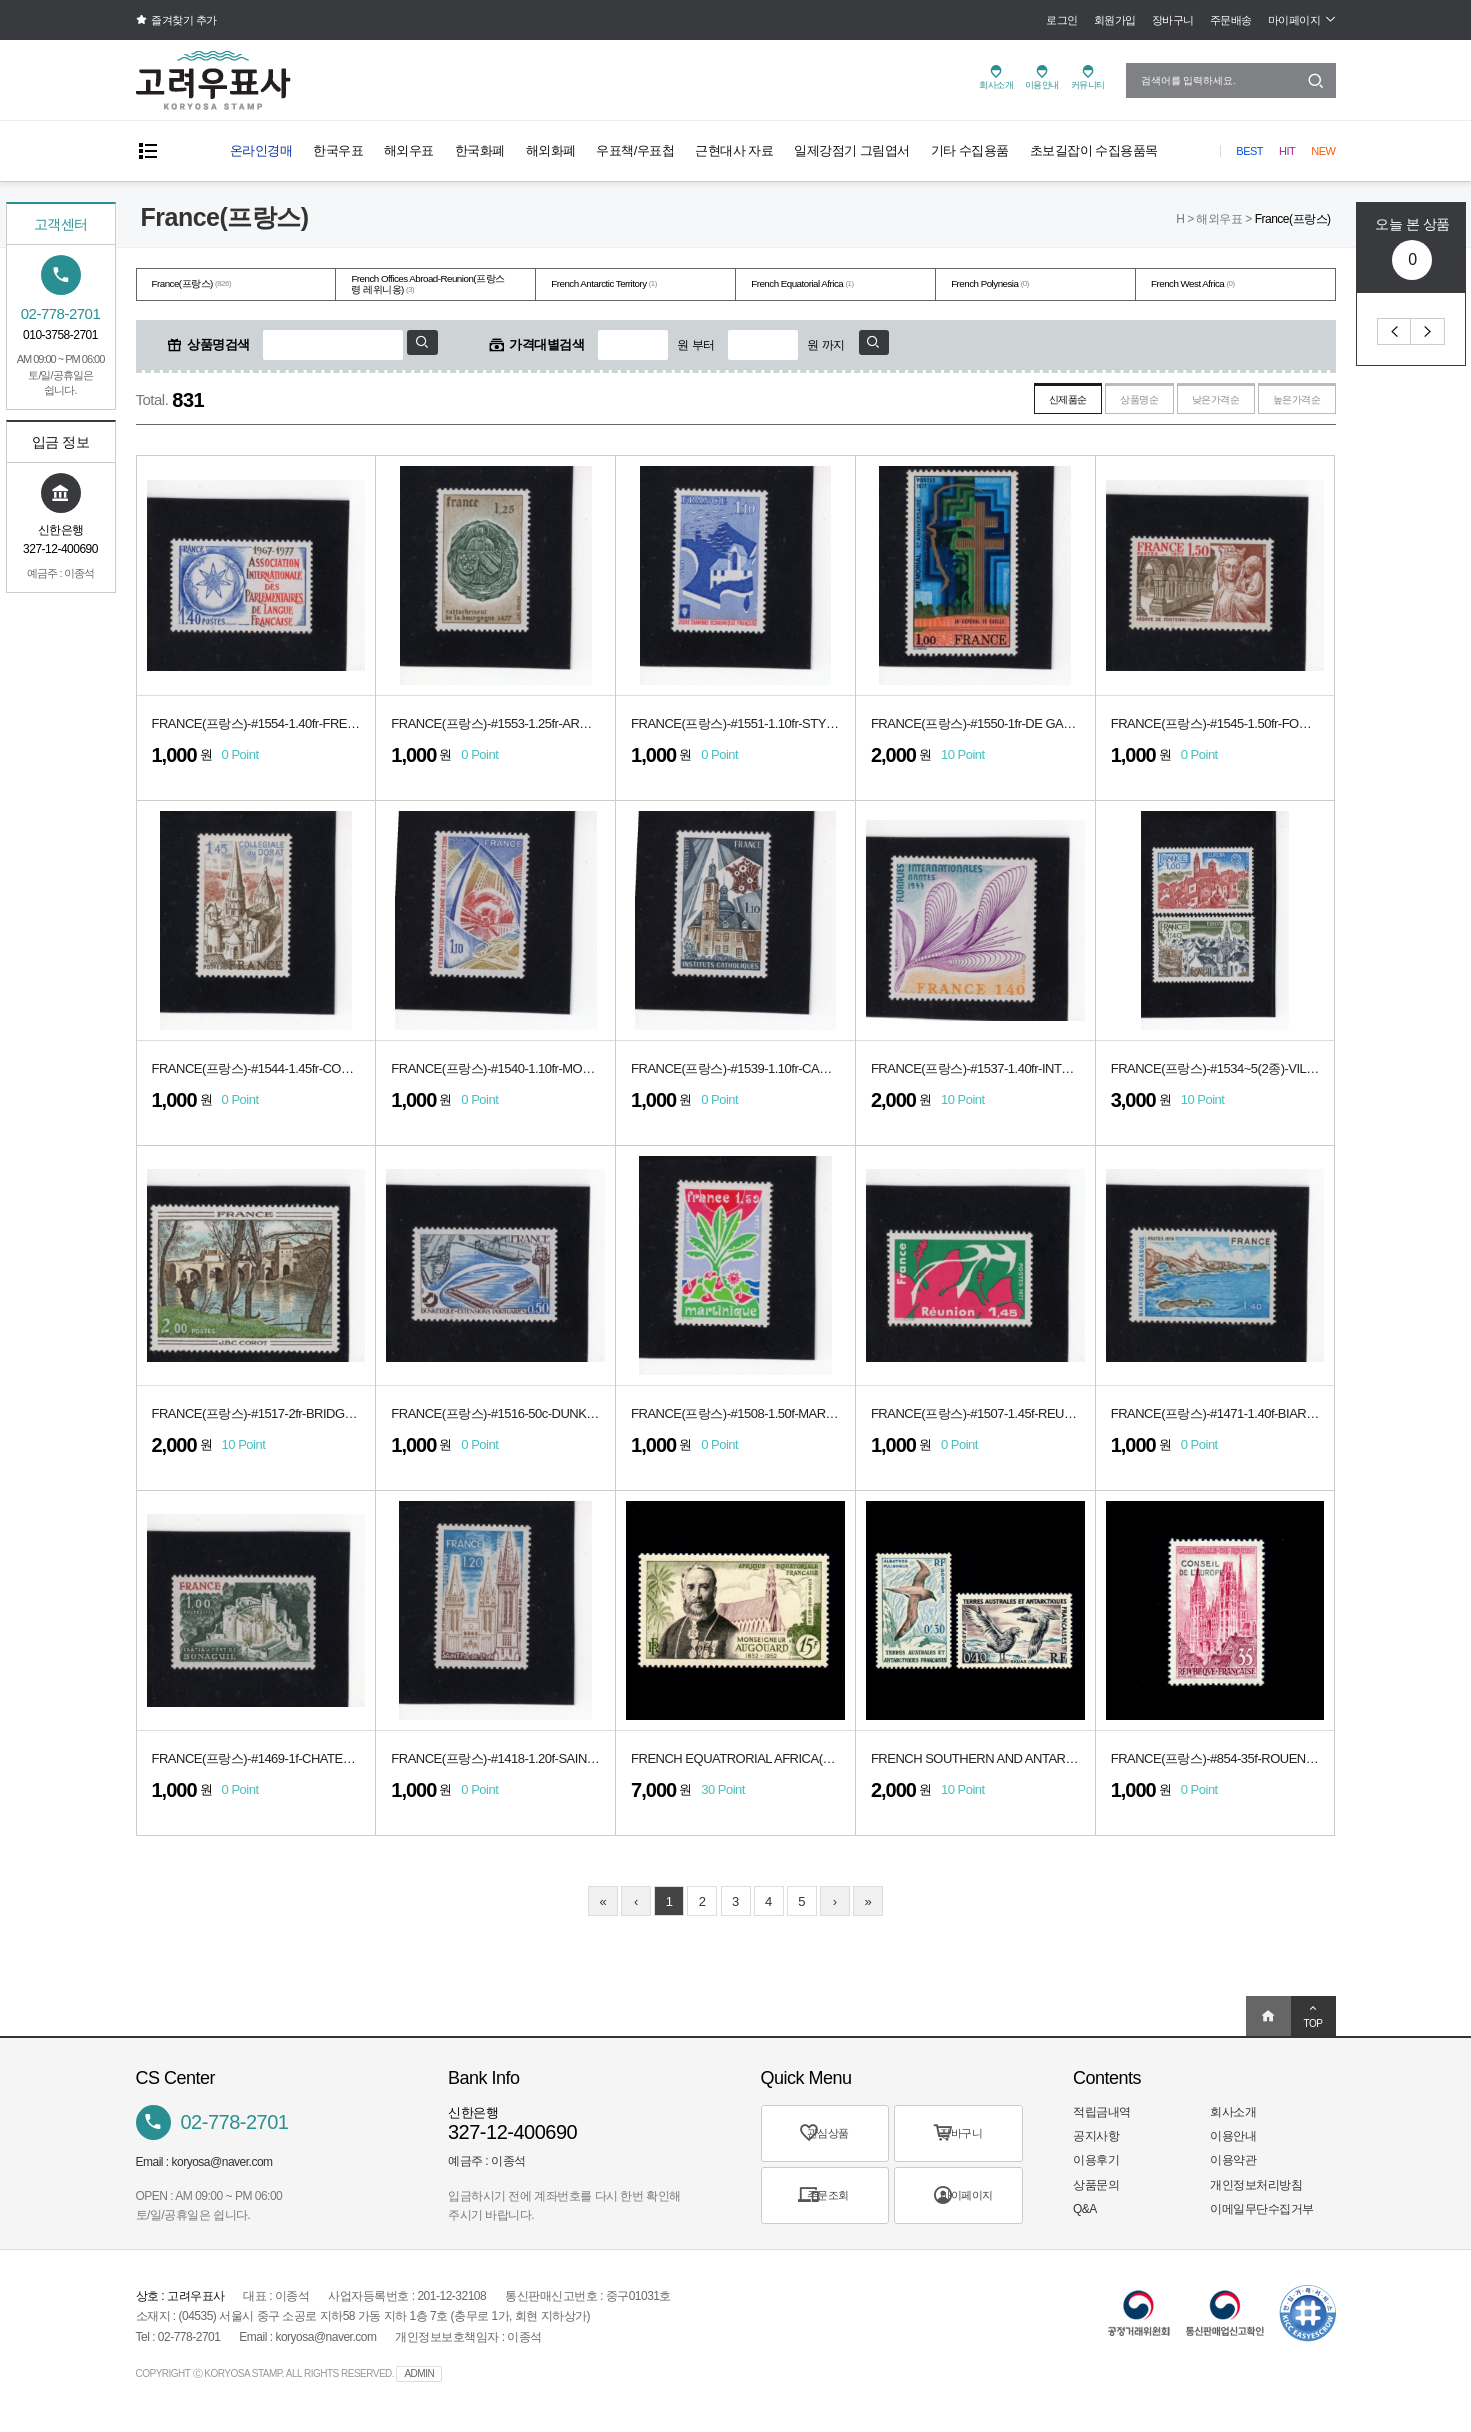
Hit (1287, 151)
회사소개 (1233, 2119)
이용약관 (1233, 2167)
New (1323, 151)
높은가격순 (1286, 405)
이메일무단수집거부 (1262, 2216)
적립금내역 (1102, 2119)
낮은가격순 (1184, 405)
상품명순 (1087, 405)
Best (1249, 151)
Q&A (1085, 2216)
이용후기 (1096, 2167)
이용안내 (1233, 2143)
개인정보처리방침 (1256, 2192)
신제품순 (996, 405)
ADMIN (419, 2380)
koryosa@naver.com (222, 2169)
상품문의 (1096, 2192)
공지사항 (1096, 2143)
